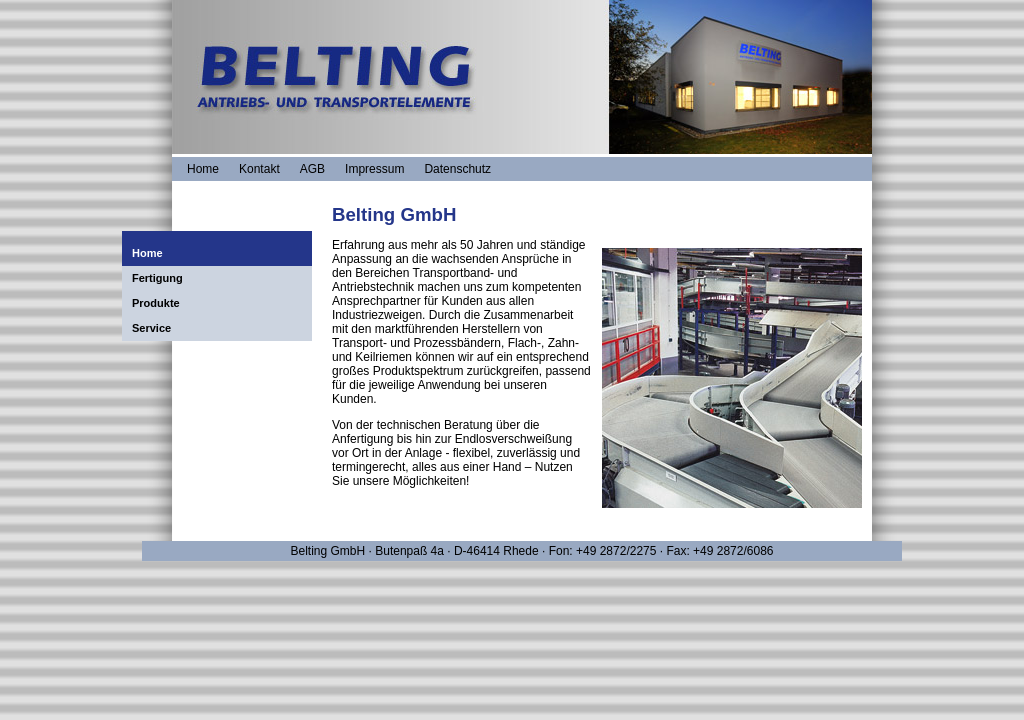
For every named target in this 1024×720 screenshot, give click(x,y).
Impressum (374, 169)
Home (203, 169)
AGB (312, 169)
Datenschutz (457, 169)
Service (151, 328)
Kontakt (259, 169)
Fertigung (157, 278)
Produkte (156, 303)
